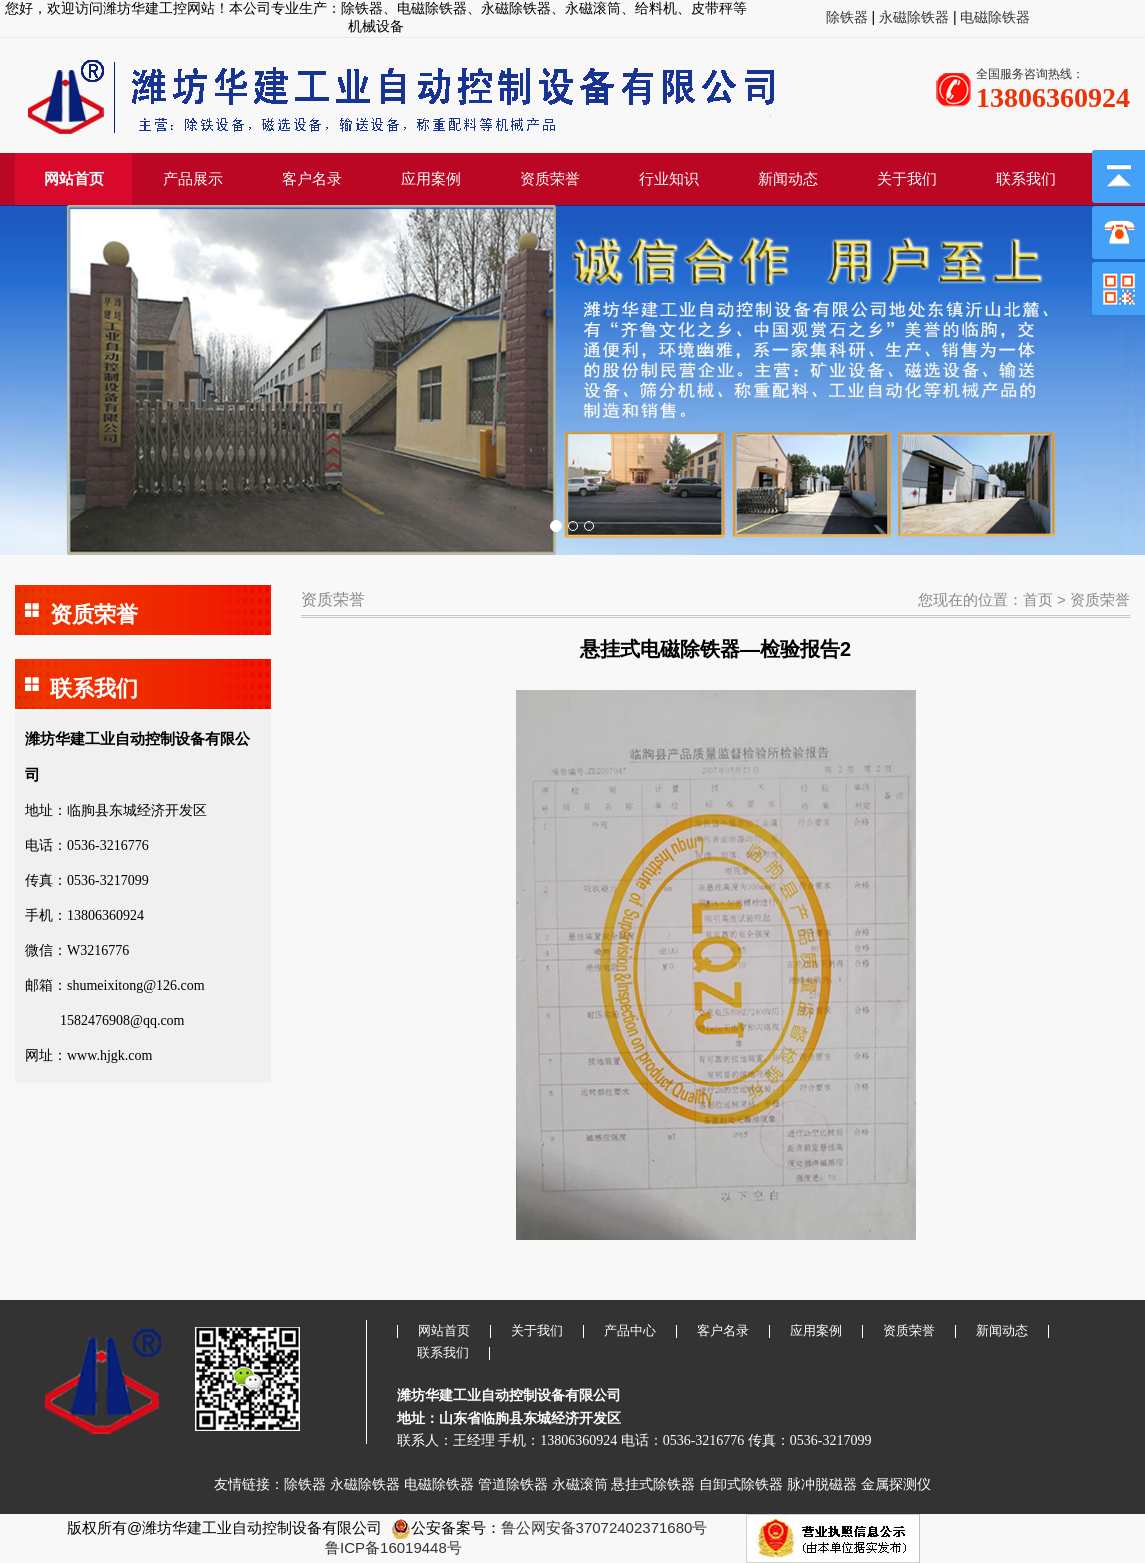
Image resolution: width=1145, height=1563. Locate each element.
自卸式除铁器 (741, 1484)
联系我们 (1026, 178)
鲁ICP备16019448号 (393, 1547)
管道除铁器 (513, 1484)
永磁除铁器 (912, 17)
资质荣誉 (550, 178)
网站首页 (74, 178)
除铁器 (849, 17)
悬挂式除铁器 (653, 1484)
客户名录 (312, 178)
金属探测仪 (896, 1484)
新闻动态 (788, 178)
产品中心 (630, 1330)
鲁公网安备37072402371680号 (604, 1527)
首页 (1038, 599)
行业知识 (669, 178)
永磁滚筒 (580, 1484)
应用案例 (431, 178)
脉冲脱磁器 (822, 1484)
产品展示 (193, 178)
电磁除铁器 (994, 17)
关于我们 (907, 178)
